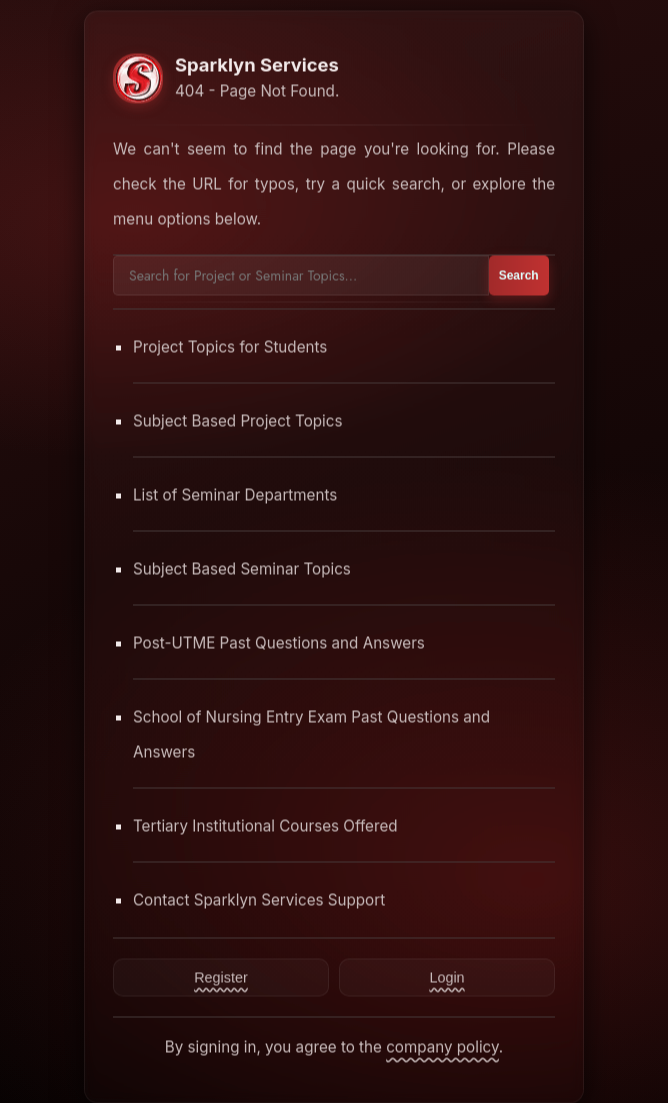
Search (519, 275)
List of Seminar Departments (235, 494)
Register (221, 977)
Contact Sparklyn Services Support (259, 899)
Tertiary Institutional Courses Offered (265, 825)
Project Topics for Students (230, 346)
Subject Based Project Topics (238, 420)
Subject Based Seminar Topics (242, 568)
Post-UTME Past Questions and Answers (279, 642)
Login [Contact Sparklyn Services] (446, 977)
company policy (442, 1046)
